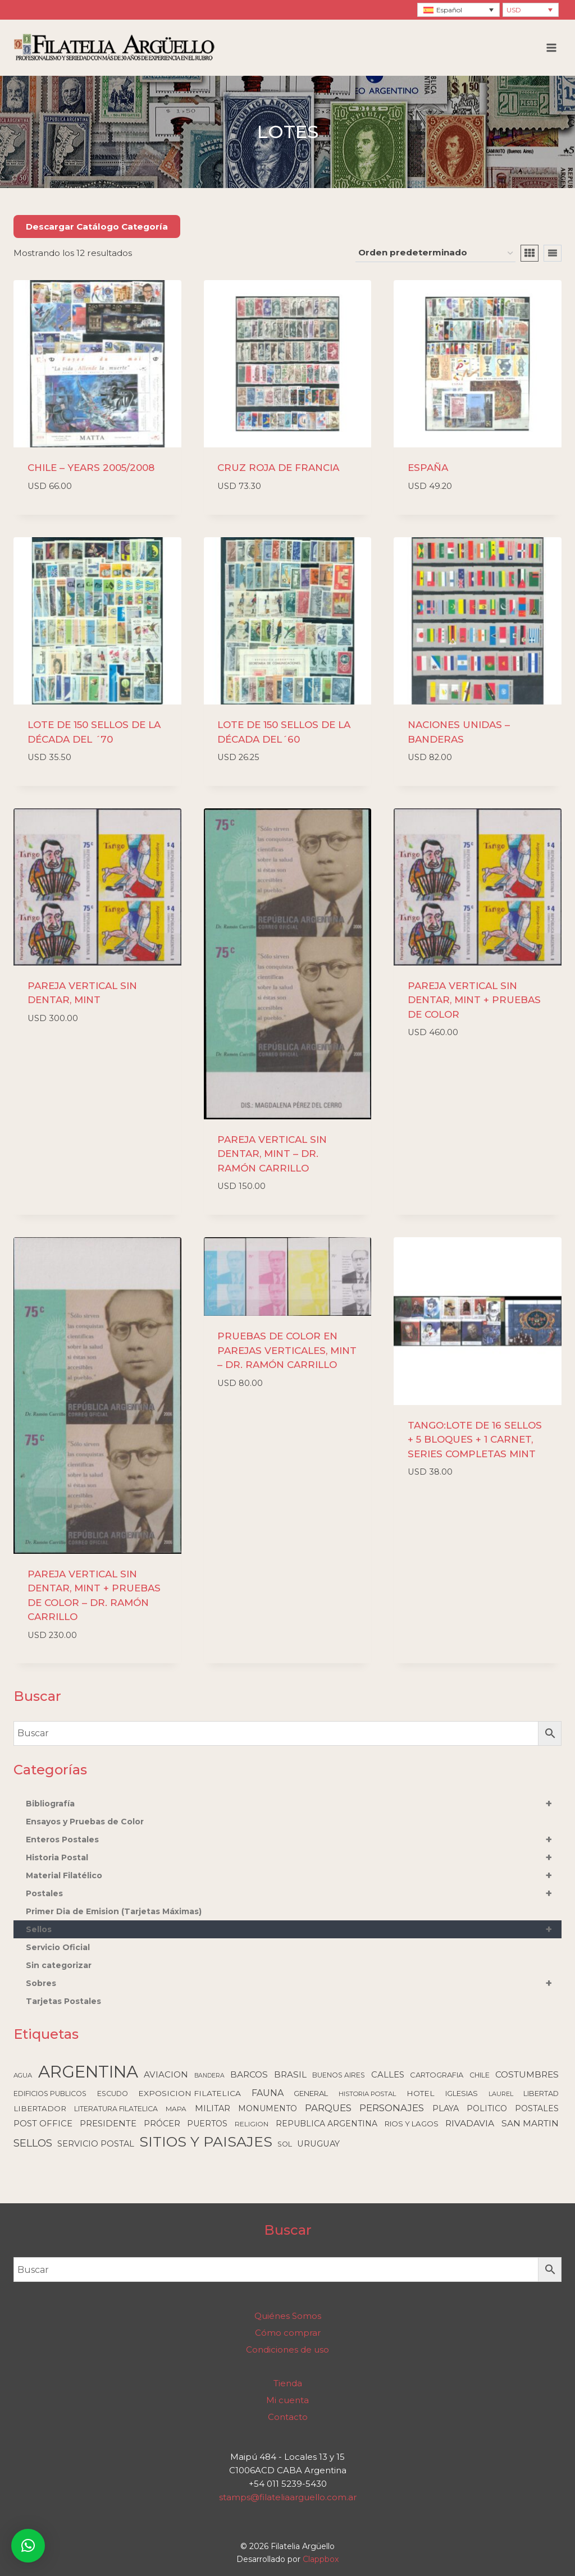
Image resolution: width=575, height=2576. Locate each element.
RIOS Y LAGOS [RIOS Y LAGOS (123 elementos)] (412, 2123)
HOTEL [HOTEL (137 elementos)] (421, 2093)
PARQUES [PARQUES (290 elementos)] (328, 2107)
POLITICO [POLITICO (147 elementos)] (487, 2108)
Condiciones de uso (287, 2349)
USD (513, 10)
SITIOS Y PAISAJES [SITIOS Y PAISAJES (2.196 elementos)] (205, 2141)
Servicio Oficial (58, 1947)
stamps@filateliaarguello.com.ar (288, 2497)
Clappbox (321, 2559)
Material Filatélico (294, 1875)
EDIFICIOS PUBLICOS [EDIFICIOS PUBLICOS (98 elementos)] (49, 2093)
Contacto (288, 2417)
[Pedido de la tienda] (435, 253)
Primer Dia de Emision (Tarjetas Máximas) (114, 1911)
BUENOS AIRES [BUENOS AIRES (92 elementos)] (338, 2075)
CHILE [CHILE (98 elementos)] (479, 2075)
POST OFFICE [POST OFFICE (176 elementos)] (42, 2124)
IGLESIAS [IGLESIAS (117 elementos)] (461, 2093)
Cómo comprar (288, 2332)
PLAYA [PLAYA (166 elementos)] (445, 2108)
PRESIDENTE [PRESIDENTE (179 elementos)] (108, 2124)
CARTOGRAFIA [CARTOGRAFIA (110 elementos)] (436, 2075)
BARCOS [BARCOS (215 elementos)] (249, 2074)
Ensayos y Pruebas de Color (85, 1822)
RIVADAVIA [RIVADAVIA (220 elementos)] (469, 2123)
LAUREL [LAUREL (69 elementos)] (501, 2094)
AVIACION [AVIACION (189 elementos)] (166, 2074)
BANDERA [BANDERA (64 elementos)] (209, 2075)
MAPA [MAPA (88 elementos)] (176, 2108)
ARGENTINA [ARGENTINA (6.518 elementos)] (88, 2071)
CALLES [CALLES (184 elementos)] (387, 2075)
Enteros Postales (294, 1840)
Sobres (294, 1983)
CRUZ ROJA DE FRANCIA (278, 467)
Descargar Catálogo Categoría (97, 226)
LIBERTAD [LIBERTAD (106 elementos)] (541, 2093)
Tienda (287, 2383)
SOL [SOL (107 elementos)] (284, 2144)
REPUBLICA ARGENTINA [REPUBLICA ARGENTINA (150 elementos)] (326, 2124)
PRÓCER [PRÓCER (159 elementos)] (162, 2124)
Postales (294, 1893)
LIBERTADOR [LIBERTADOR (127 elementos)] (39, 2108)
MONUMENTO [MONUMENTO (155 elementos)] (267, 2108)
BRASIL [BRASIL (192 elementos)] (290, 2074)
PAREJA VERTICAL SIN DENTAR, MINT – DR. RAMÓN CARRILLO (272, 1154)
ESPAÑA (428, 467)
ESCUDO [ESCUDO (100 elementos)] (112, 2093)
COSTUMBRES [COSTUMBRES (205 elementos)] (527, 2074)
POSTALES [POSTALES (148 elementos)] (537, 2108)
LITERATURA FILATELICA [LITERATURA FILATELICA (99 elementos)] (116, 2108)
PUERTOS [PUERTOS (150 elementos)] (207, 2124)
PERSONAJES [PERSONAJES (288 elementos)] (391, 2107)
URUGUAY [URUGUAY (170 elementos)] (318, 2144)
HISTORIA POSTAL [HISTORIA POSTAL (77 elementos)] (367, 2094)
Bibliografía (294, 1804)
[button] (28, 2546)
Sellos (294, 1929)
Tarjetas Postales (63, 2001)
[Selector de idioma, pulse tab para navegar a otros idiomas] (458, 10)
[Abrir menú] (551, 47)
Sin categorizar (59, 1965)
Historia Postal (294, 1857)
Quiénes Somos (287, 2315)
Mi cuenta (287, 2400)
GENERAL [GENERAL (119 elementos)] (311, 2093)
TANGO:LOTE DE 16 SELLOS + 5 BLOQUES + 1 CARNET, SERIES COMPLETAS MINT (475, 1439)
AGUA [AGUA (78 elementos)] (22, 2075)
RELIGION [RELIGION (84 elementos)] (251, 2124)
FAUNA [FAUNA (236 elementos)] (268, 2093)
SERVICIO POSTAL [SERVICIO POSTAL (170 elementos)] (95, 2144)
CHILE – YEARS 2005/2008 (91, 467)
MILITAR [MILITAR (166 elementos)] (212, 2108)
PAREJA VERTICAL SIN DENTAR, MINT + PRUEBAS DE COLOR (474, 1000)
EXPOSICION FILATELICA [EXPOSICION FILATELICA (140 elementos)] (189, 2093)
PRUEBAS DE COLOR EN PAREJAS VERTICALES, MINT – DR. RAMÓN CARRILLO (287, 1350)
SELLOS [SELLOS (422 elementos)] (32, 2142)
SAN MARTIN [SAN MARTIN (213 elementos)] (530, 2123)
